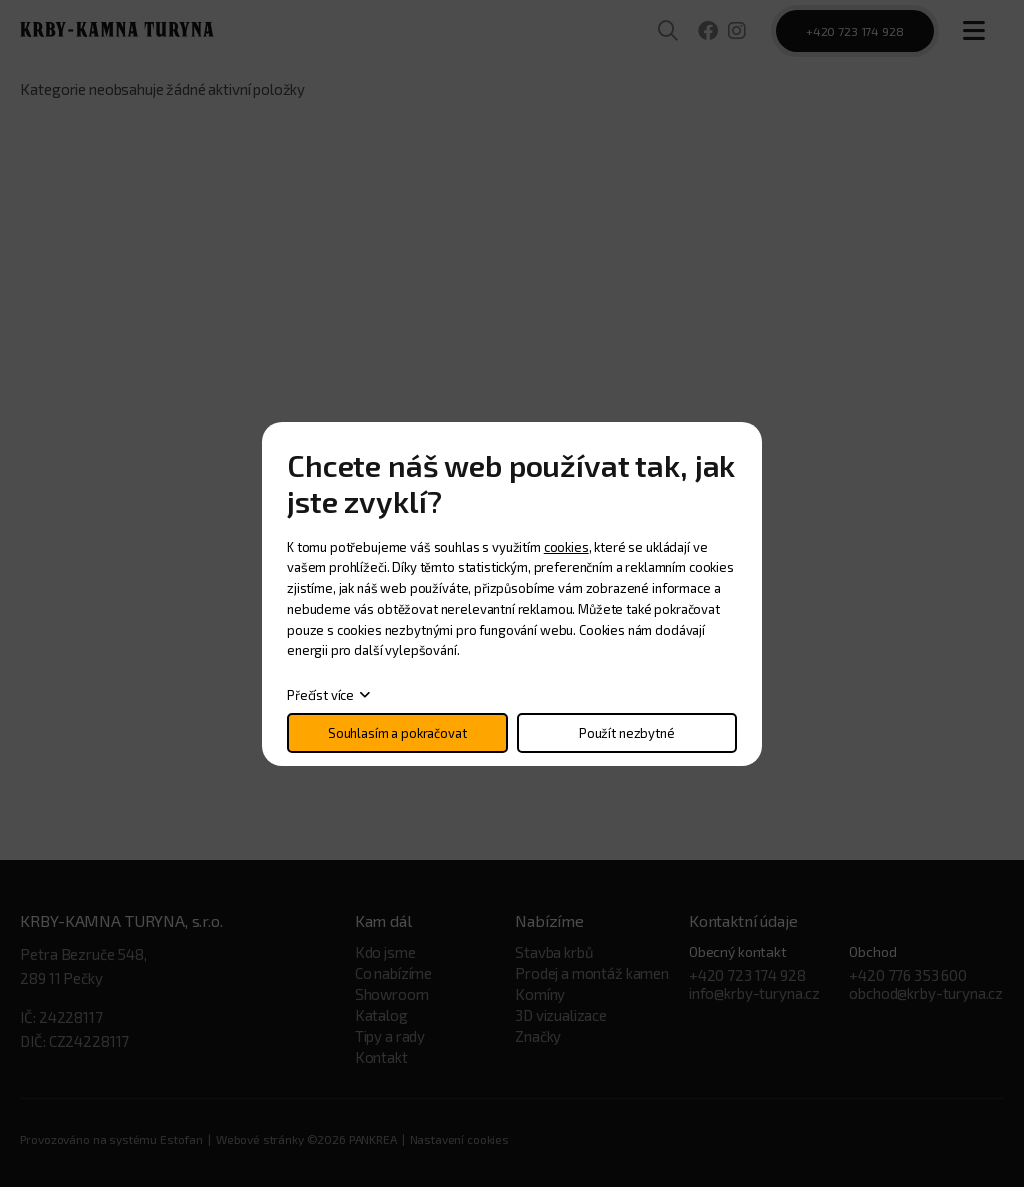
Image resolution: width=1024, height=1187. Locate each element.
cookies (566, 547)
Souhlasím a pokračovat (397, 733)
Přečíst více (320, 695)
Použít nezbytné (627, 733)
